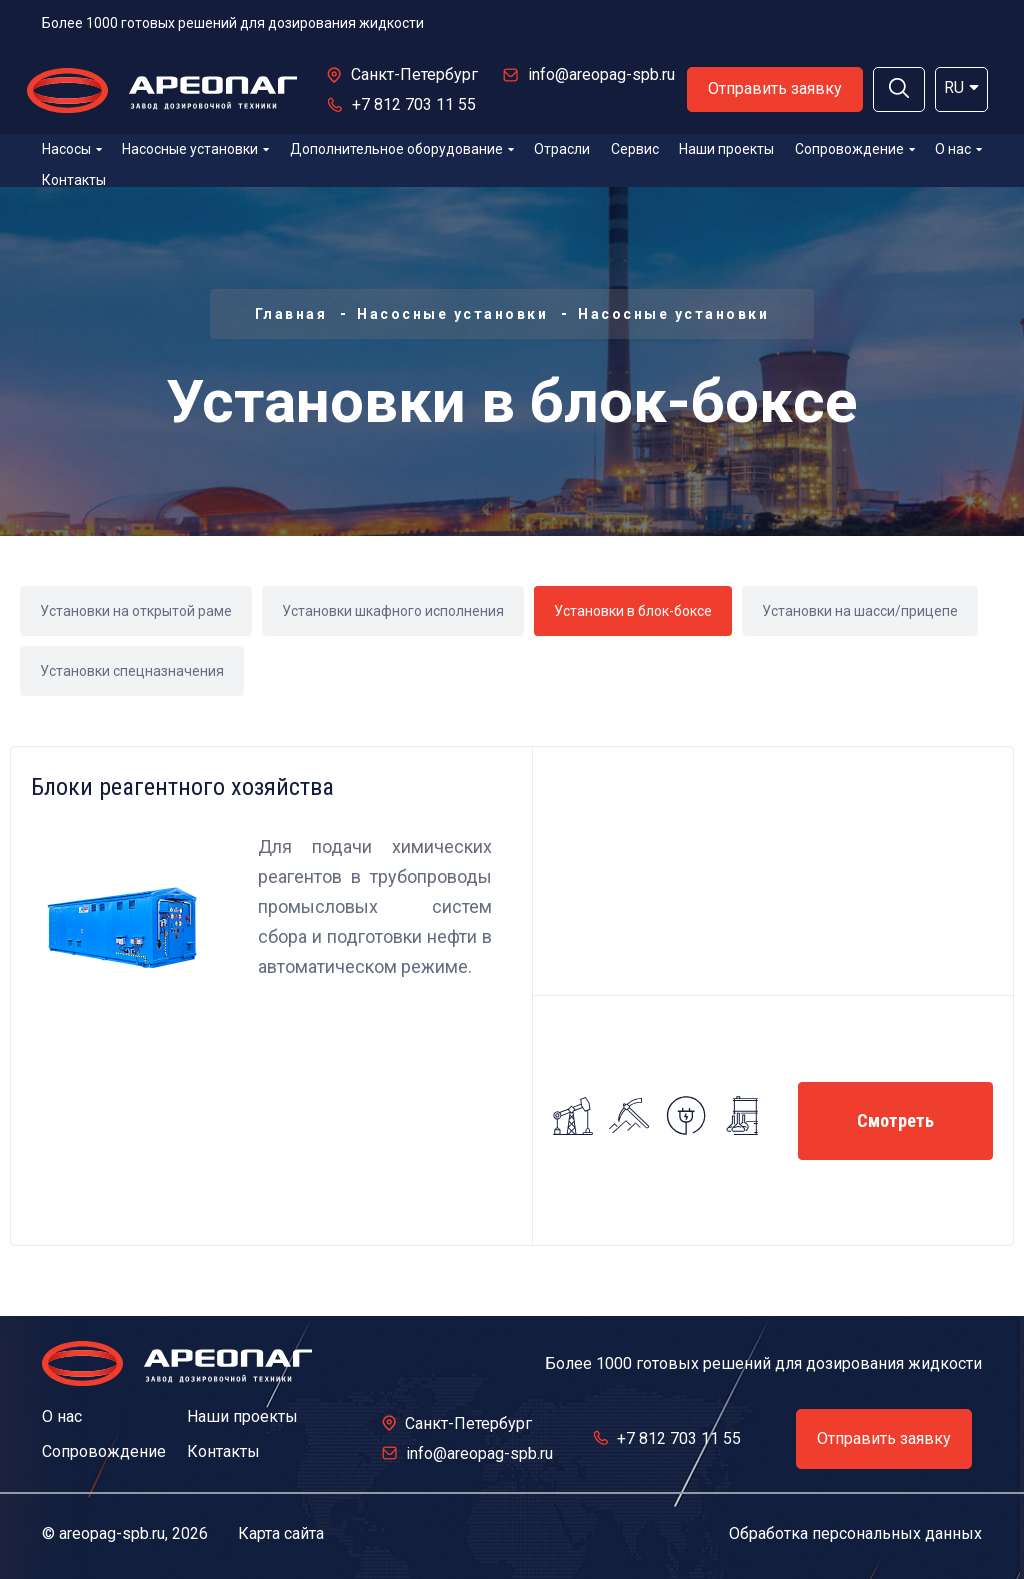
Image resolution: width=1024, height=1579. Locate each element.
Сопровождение (855, 149)
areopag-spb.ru (112, 1533)
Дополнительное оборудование (402, 149)
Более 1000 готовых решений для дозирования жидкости (233, 23)
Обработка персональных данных (855, 1533)
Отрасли (562, 149)
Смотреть (895, 1120)
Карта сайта (281, 1533)
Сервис (635, 149)
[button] (899, 89)
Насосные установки (195, 149)
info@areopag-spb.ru (601, 74)
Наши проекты (726, 149)
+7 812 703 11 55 (414, 104)
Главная (291, 314)
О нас (958, 149)
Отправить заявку (775, 88)
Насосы (72, 149)
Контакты (74, 180)
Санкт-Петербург (414, 74)
